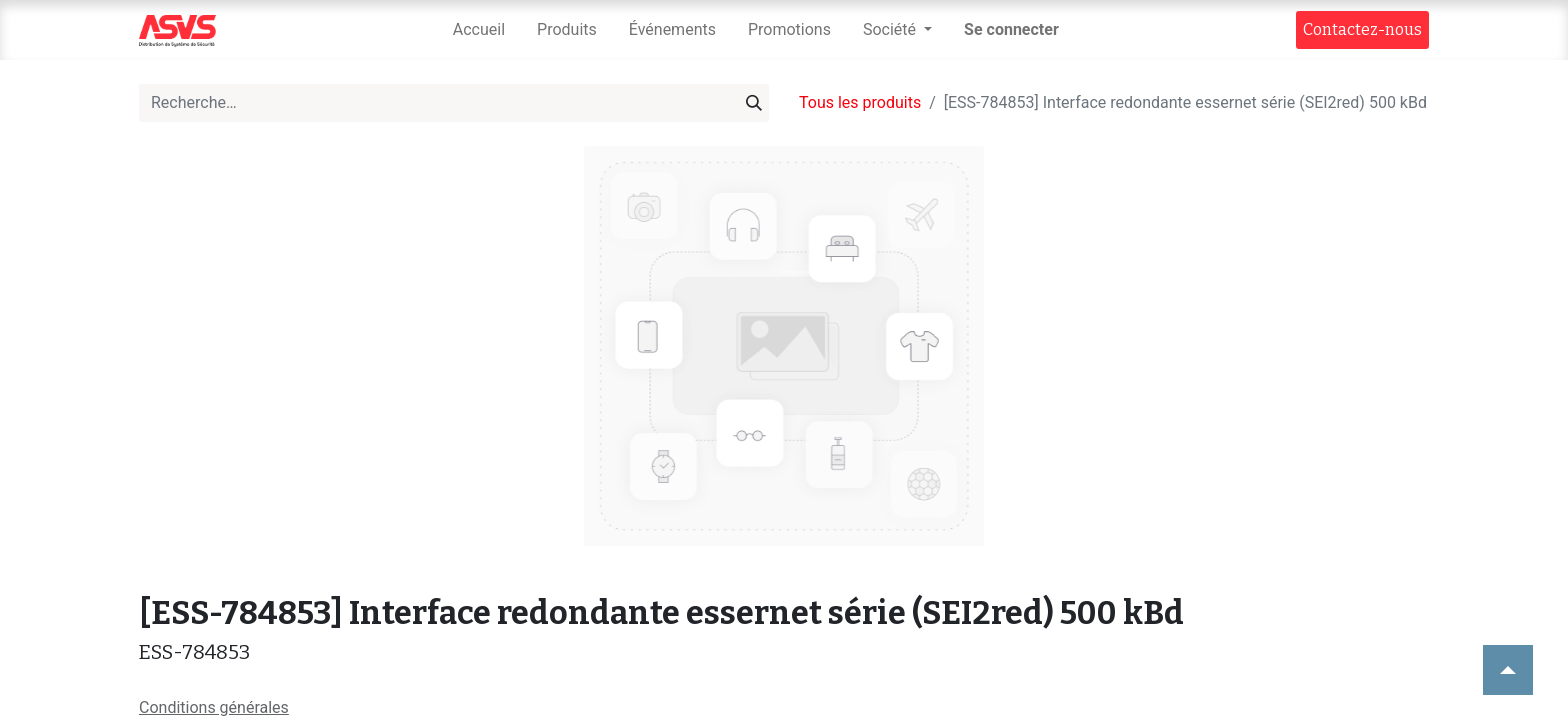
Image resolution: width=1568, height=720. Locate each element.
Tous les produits (860, 102)
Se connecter (1011, 29)
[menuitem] (479, 30)
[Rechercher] (754, 103)
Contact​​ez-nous (1362, 29)
